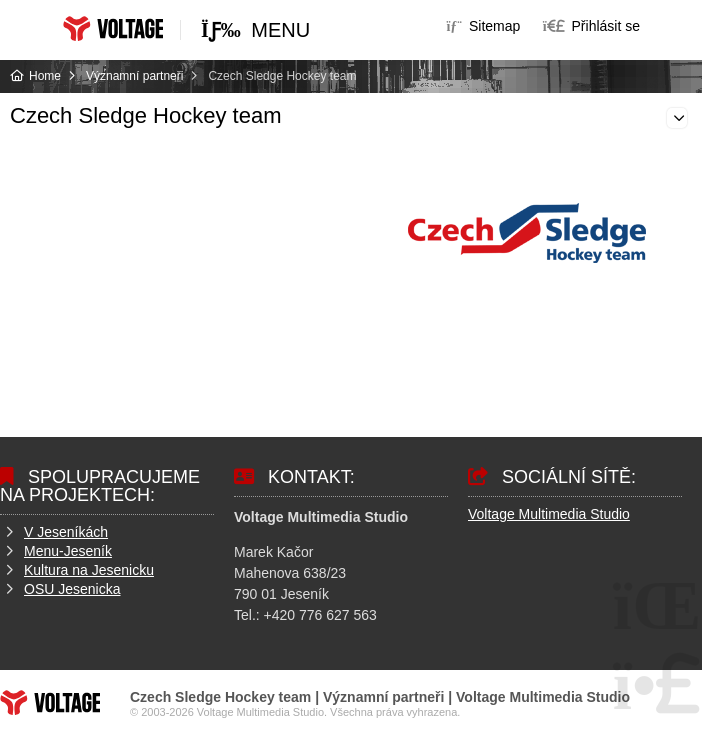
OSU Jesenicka (72, 589)
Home (113, 28)
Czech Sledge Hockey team (145, 115)
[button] (591, 26)
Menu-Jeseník (68, 551)
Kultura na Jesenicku (89, 570)
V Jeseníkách (66, 532)
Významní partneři (134, 76)
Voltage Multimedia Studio (549, 514)
